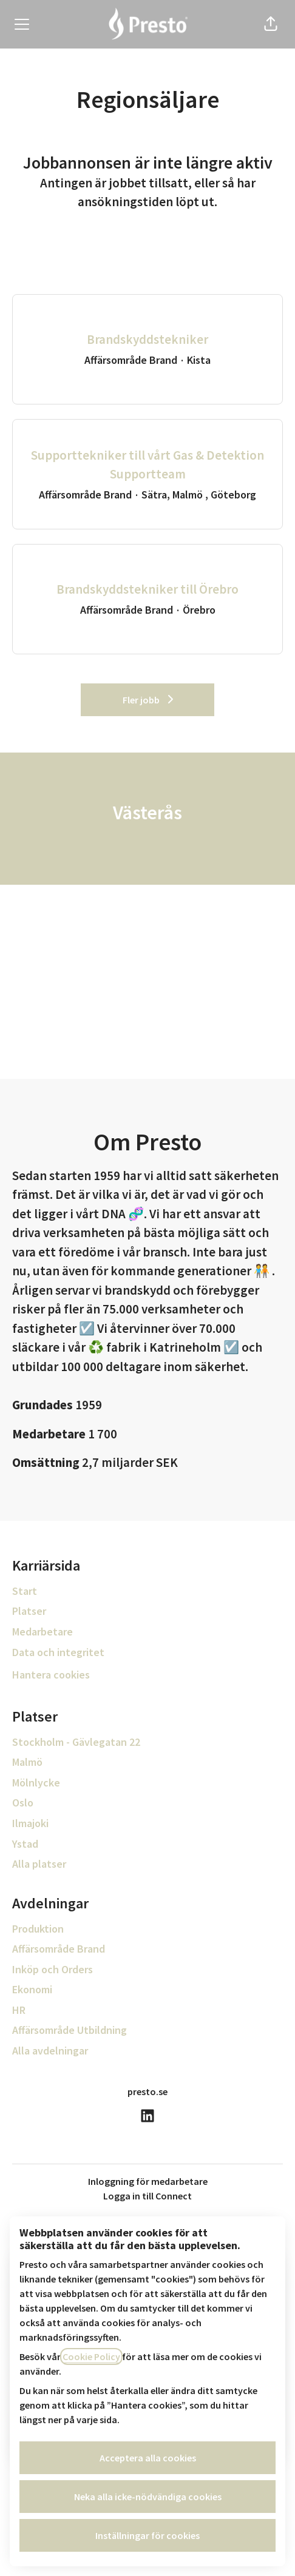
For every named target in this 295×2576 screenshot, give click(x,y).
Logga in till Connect (147, 2196)
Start (24, 1591)
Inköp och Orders (52, 1969)
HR (18, 2010)
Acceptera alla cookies (148, 2458)
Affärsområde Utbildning (69, 2030)
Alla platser (39, 1864)
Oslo (22, 1803)
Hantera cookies (51, 1675)
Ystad (25, 1844)
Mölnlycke (36, 1782)
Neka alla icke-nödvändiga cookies (148, 2496)
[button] (271, 24)
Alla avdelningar (50, 2051)
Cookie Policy (91, 2356)
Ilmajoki (30, 1823)
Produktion (38, 1929)
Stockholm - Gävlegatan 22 (76, 1742)
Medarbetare (42, 1632)
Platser (29, 1611)
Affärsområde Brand (58, 1949)
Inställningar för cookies (147, 2535)
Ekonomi (32, 1989)
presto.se (147, 2091)
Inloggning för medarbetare (148, 2181)
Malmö (27, 1762)
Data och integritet (58, 1652)
